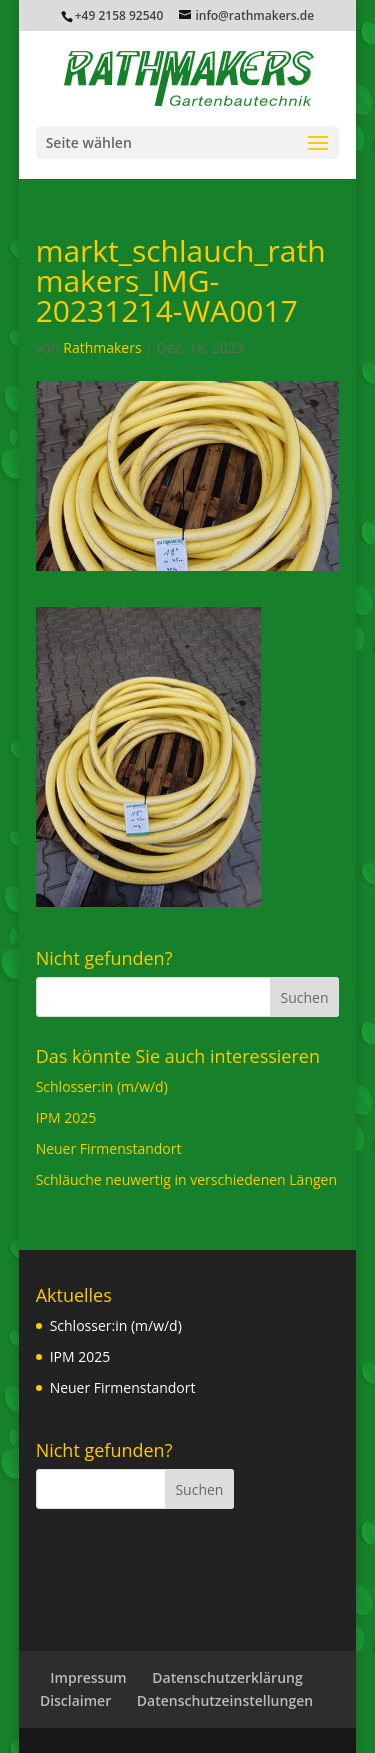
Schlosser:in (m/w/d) (102, 1086)
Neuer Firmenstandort (109, 1148)
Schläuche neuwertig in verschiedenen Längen (186, 1179)
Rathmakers (102, 347)
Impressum (88, 1677)
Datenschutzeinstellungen (225, 1700)
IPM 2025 (66, 1117)
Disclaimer (75, 1700)
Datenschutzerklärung (227, 1677)
